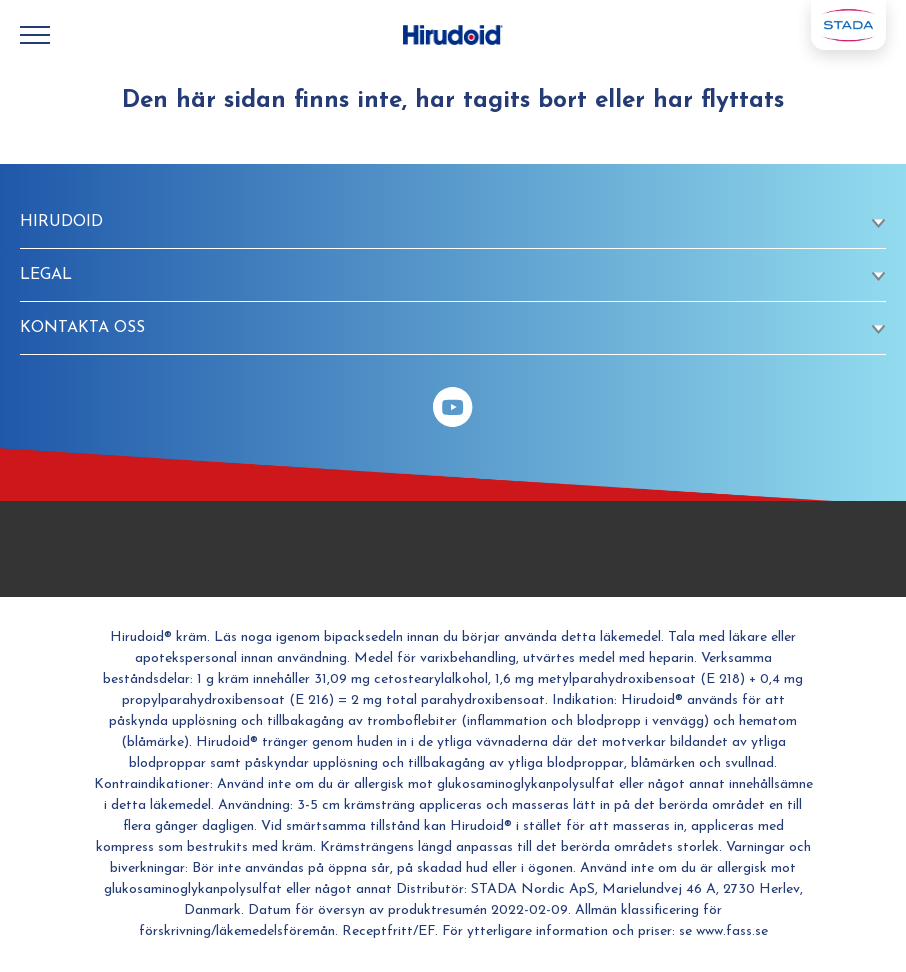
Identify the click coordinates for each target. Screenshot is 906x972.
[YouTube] (453, 407)
